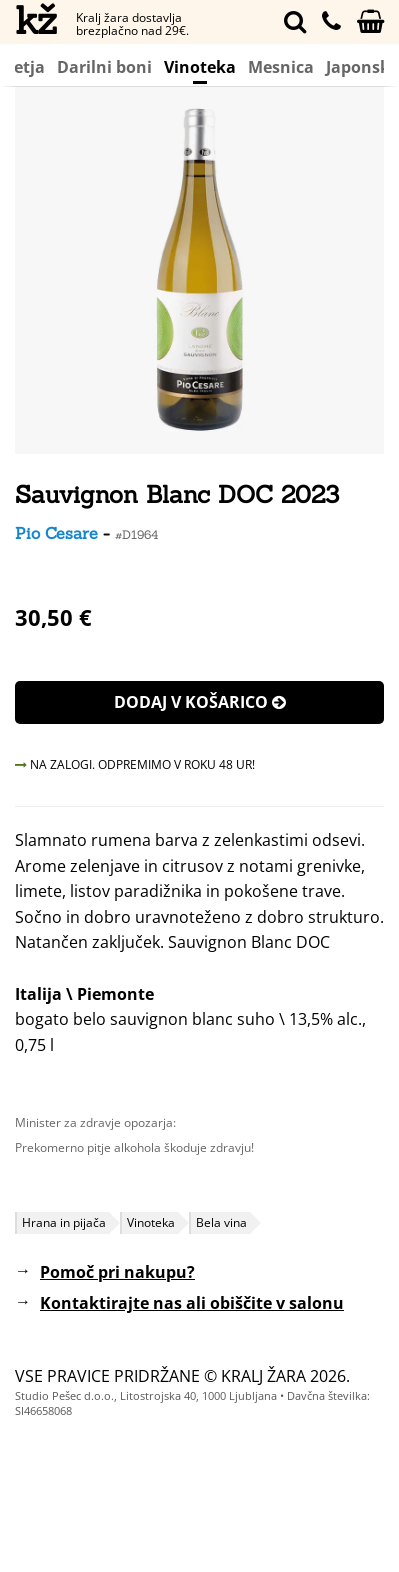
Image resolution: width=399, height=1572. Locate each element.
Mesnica (281, 67)
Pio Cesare (56, 533)
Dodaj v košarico (200, 702)
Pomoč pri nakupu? (117, 1272)
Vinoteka (200, 69)
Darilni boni (104, 67)
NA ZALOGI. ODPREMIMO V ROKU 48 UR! (135, 764)
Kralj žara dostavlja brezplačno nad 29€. (132, 24)
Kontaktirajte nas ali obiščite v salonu (192, 1303)
